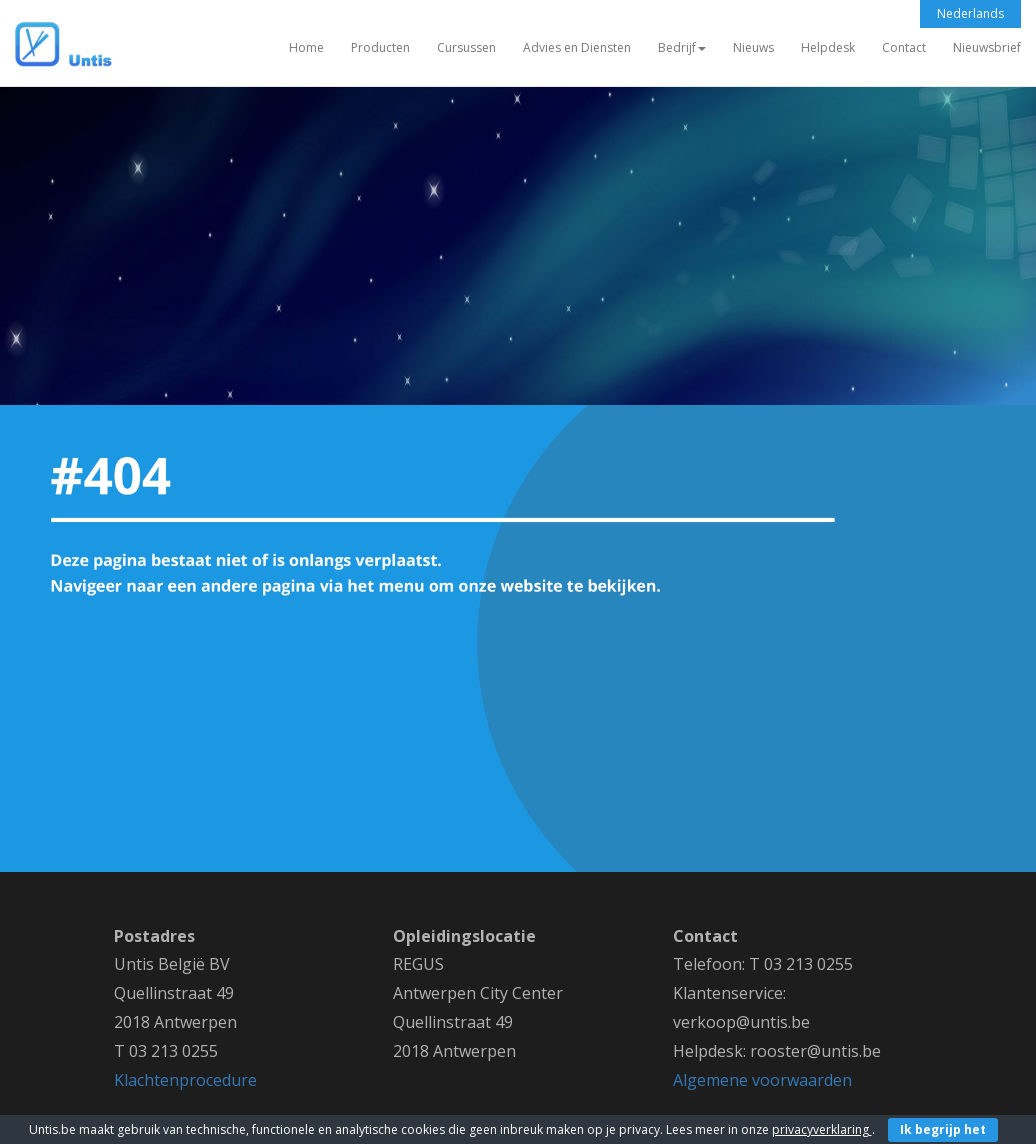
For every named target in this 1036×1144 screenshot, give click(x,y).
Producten (380, 47)
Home (306, 47)
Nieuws (753, 47)
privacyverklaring (822, 1129)
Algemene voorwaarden (762, 1080)
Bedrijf (682, 47)
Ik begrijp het (943, 1129)
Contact (904, 47)
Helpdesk (828, 47)
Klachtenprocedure (185, 1080)
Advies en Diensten (577, 47)
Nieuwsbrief (987, 47)
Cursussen (466, 47)
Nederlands (970, 13)
